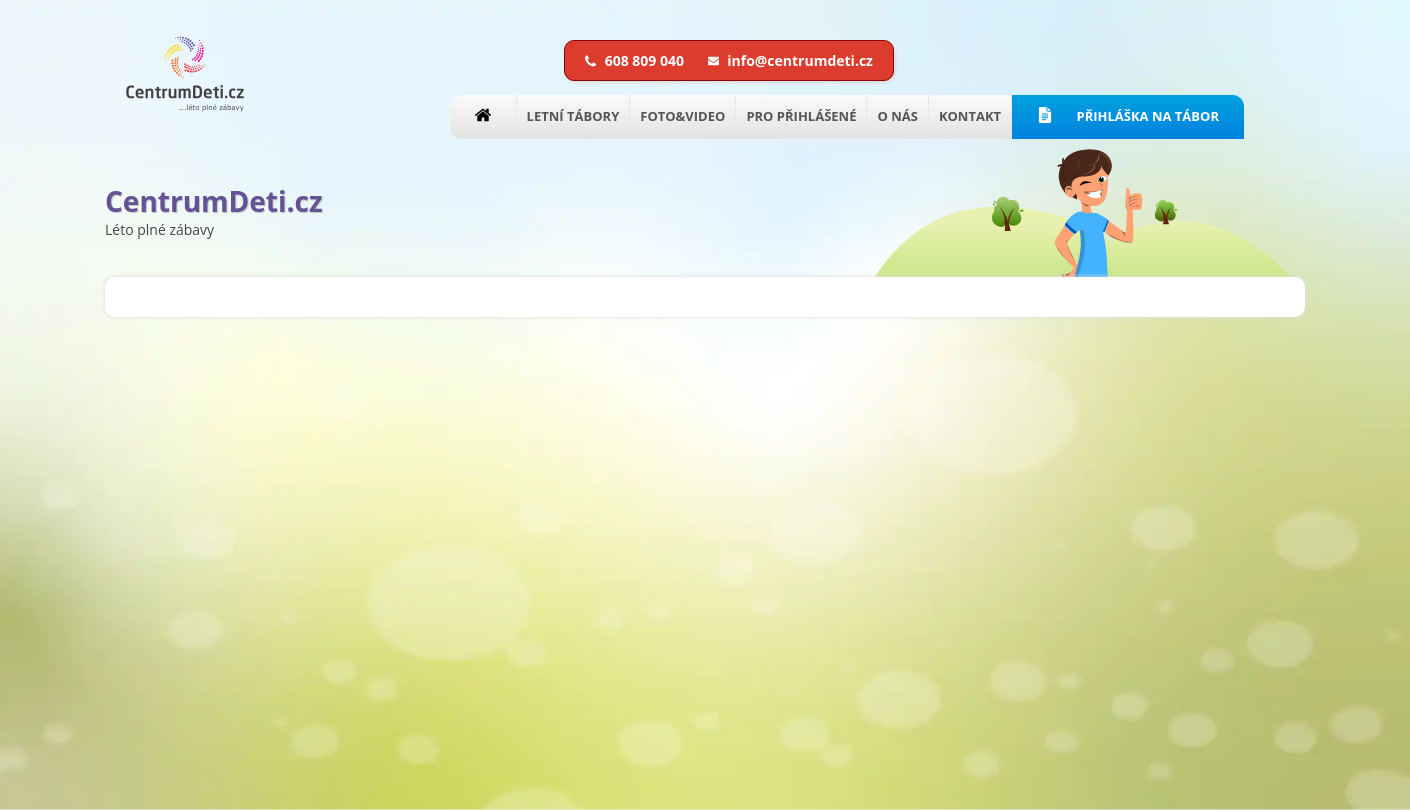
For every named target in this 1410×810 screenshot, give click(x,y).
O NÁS (897, 116)
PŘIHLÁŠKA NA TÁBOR (1128, 116)
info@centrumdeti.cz (790, 60)
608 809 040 (636, 60)
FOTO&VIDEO (682, 116)
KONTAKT (970, 116)
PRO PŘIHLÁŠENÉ (801, 116)
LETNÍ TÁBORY (573, 116)
